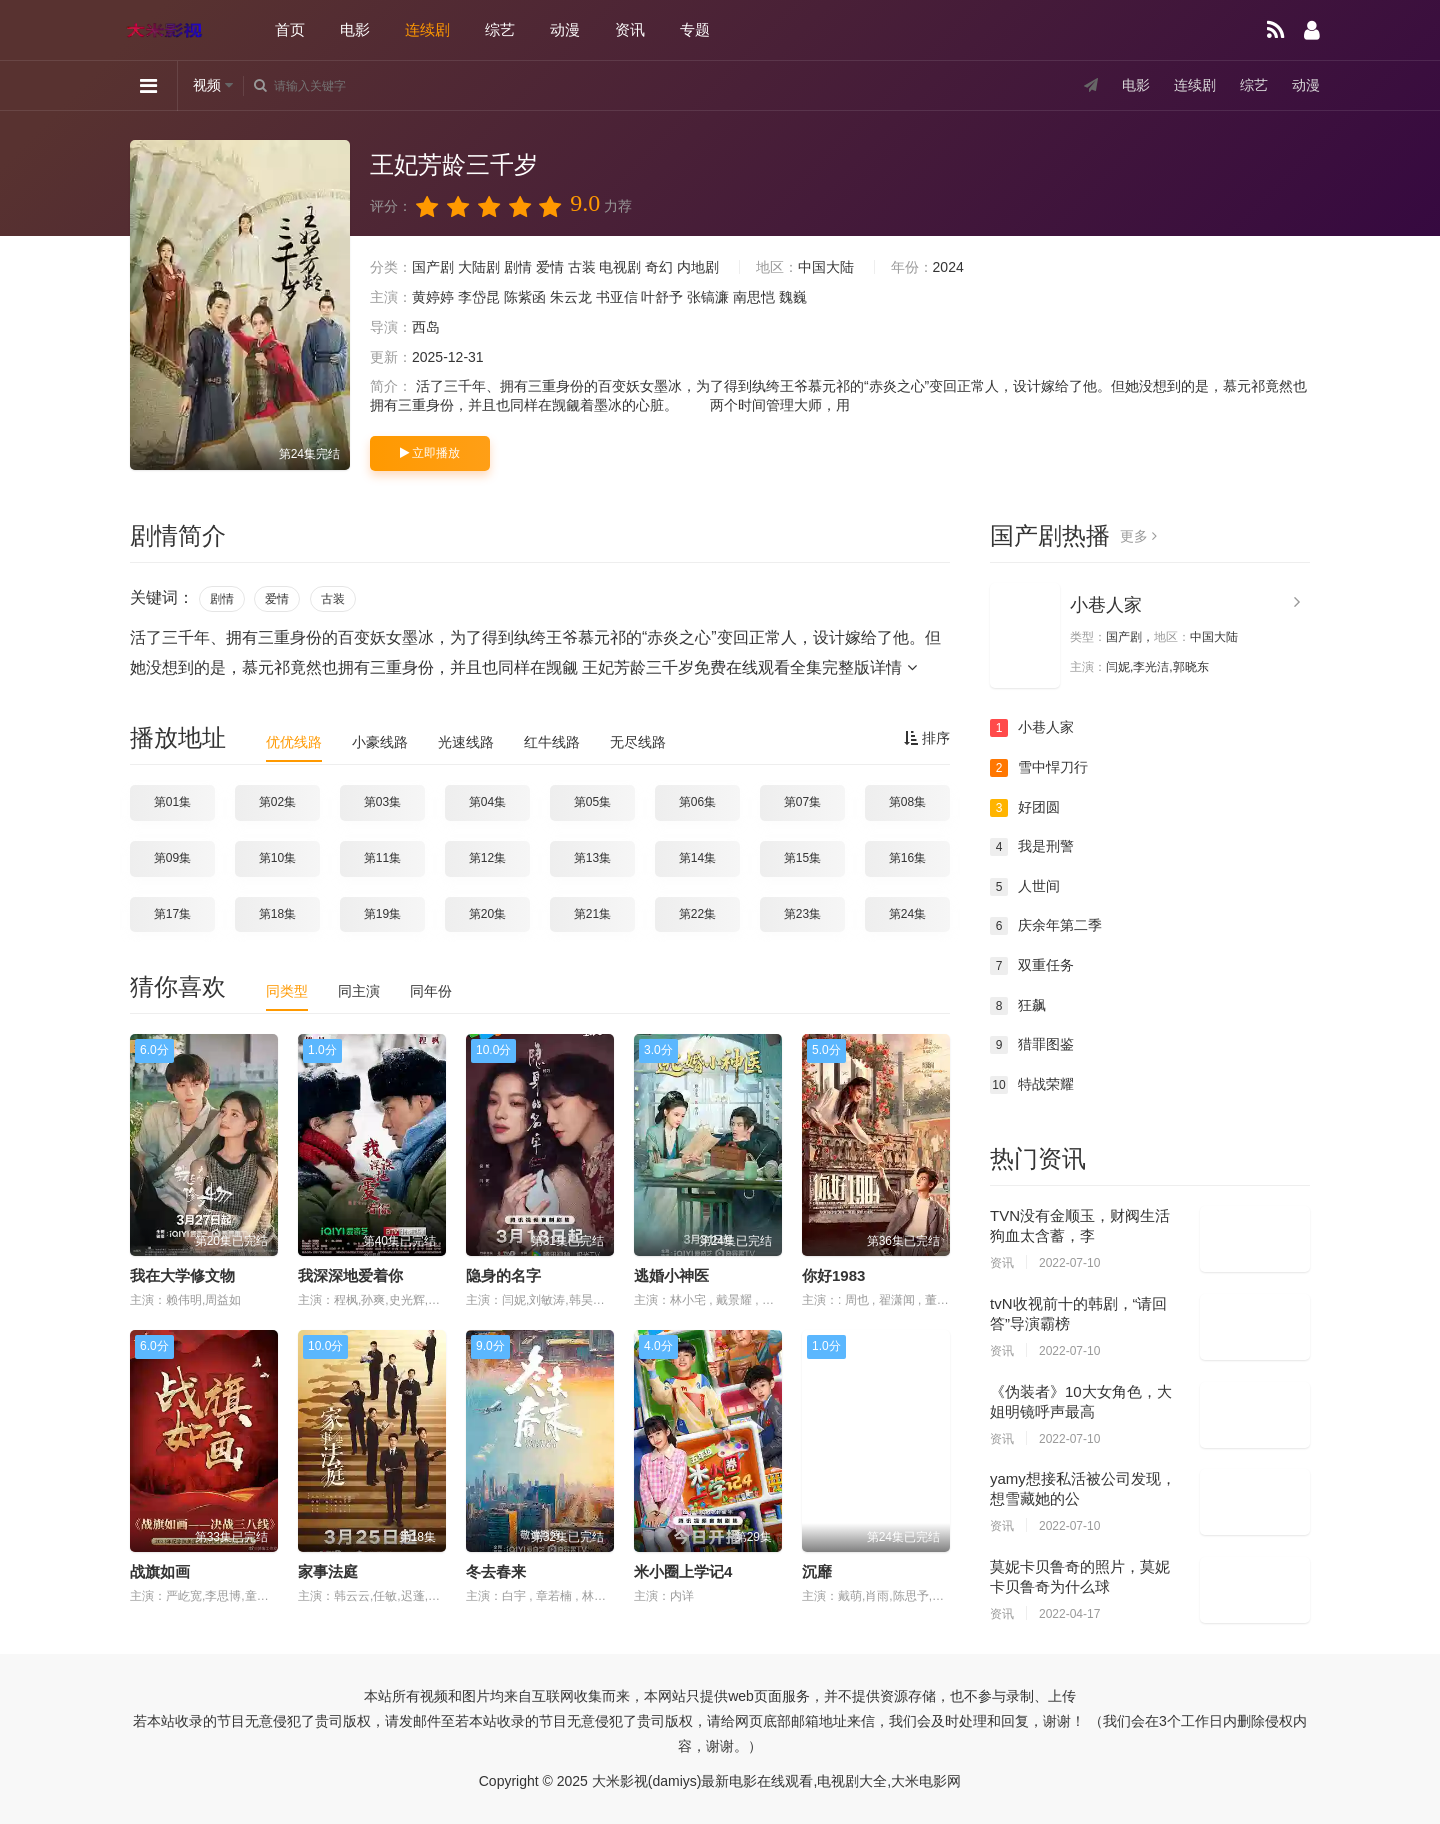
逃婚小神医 (671, 1275)
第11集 (382, 858)
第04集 (487, 802)
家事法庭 (328, 1571)
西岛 (426, 327)
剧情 (518, 267)
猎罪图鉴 (1032, 1045)
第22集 (697, 914)
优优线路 (294, 742)
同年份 (431, 991)
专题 (695, 29)
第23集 (802, 914)
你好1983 (833, 1275)
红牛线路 (552, 742)
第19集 (382, 914)
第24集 (907, 914)
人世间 (1025, 887)
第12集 (487, 858)
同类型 (287, 991)
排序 (927, 738)
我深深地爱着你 (350, 1275)
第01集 (172, 802)
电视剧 (620, 267)
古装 (582, 267)
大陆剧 (479, 267)
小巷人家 (1106, 605)
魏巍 (793, 297)
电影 (355, 29)
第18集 (277, 914)
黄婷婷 (433, 297)
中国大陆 (826, 267)
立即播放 (430, 453)
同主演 (359, 991)
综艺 (500, 29)
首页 (290, 29)
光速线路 (466, 742)
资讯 (630, 29)
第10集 (277, 858)
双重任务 (1032, 966)
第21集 (592, 914)
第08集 (907, 802)
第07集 (802, 802)
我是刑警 (1032, 847)
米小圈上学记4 (683, 1571)
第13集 (592, 858)
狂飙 (1018, 1006)
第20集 (487, 914)
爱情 (550, 267)
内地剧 (698, 267)
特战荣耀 (1032, 1085)
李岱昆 (479, 297)
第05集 (592, 802)
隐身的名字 (503, 1275)
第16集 (907, 858)
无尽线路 (638, 742)
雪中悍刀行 (1039, 768)
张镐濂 (708, 297)
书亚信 (617, 297)
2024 (948, 267)
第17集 (172, 914)
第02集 (277, 802)
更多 (1138, 536)
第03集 (382, 802)
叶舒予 (662, 297)
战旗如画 (160, 1571)
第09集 (172, 858)
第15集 (802, 858)
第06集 (697, 802)
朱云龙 (571, 297)
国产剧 (433, 267)
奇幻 (659, 267)
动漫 (565, 29)
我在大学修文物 (182, 1275)
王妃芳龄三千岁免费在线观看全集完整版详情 (749, 667)
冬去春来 (496, 1571)
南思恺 (754, 297)
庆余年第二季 (1046, 926)
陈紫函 (525, 297)
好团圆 (1025, 808)
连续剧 (427, 29)
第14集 (697, 858)
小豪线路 (380, 742)
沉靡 (817, 1571)
